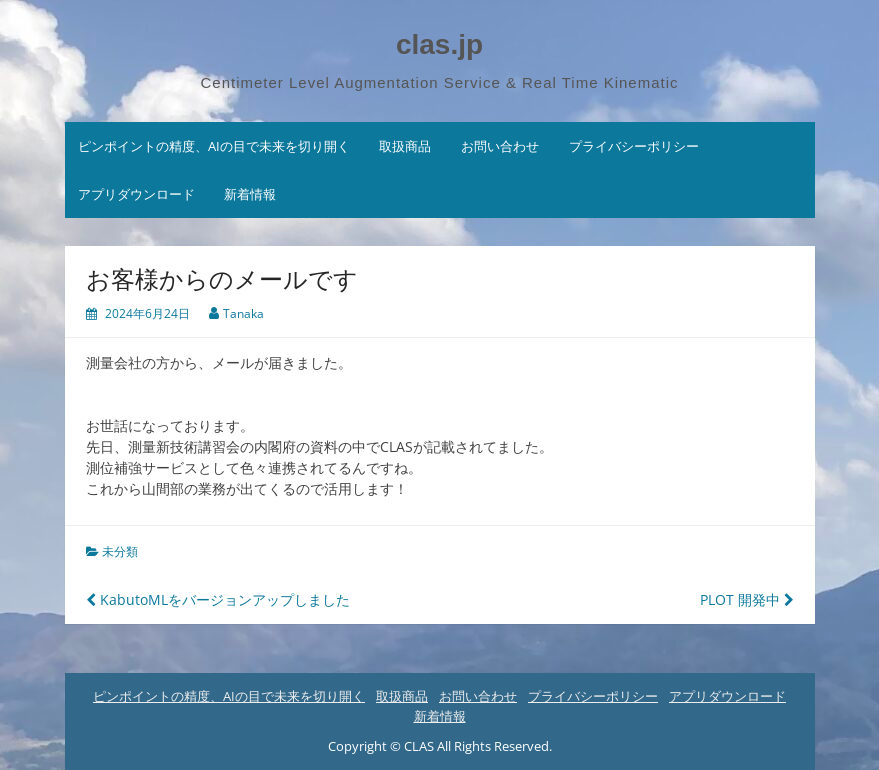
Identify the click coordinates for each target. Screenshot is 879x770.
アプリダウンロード (136, 194)
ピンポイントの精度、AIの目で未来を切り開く (214, 146)
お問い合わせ (500, 146)
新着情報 (250, 194)
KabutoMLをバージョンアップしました (218, 599)
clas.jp (439, 44)
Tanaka (243, 313)
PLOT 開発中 (747, 599)
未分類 (120, 551)
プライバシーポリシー (634, 146)
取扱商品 (405, 146)
